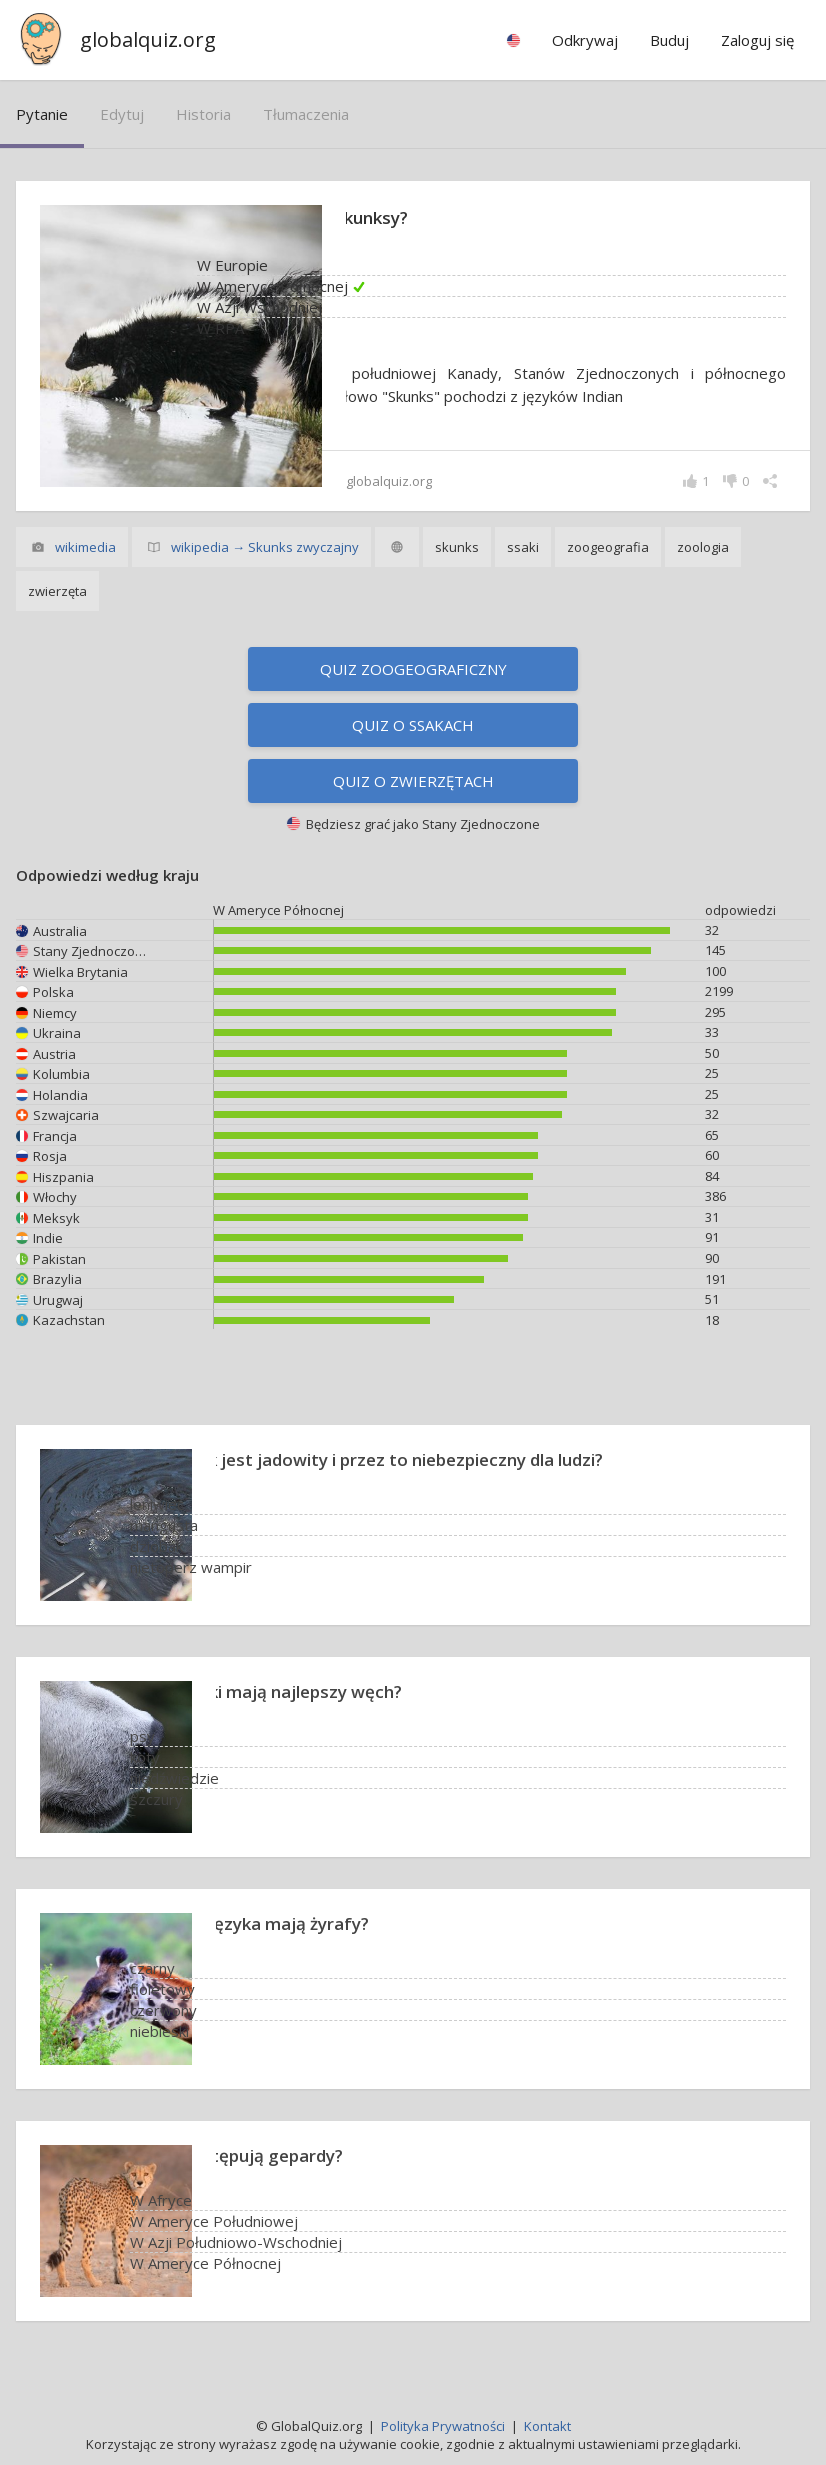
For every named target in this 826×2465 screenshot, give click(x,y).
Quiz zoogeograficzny (413, 671)
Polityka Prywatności (443, 2426)
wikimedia (85, 549)
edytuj (122, 114)
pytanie (42, 114)
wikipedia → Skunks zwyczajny (265, 549)
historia (203, 114)
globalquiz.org (148, 39)
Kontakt (547, 2426)
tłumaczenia (306, 114)
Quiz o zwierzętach (413, 783)
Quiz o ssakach (413, 727)
